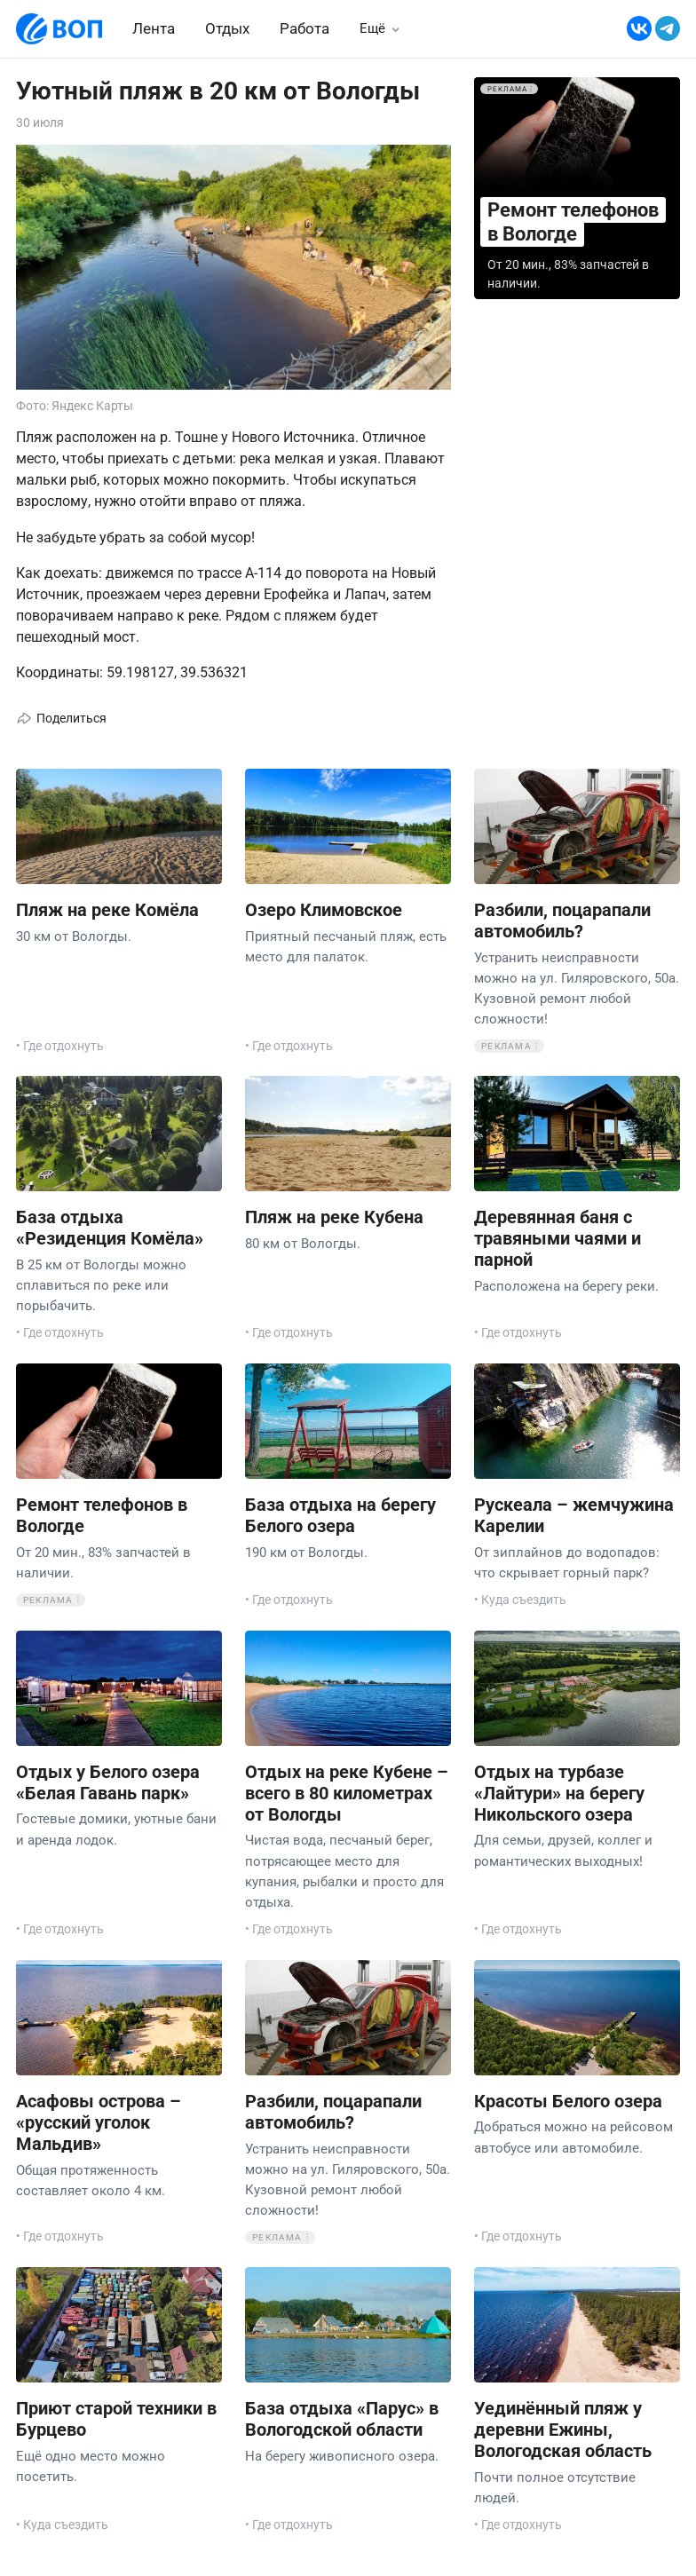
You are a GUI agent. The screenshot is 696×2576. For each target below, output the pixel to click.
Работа (304, 28)
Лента (153, 28)
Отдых (227, 28)
